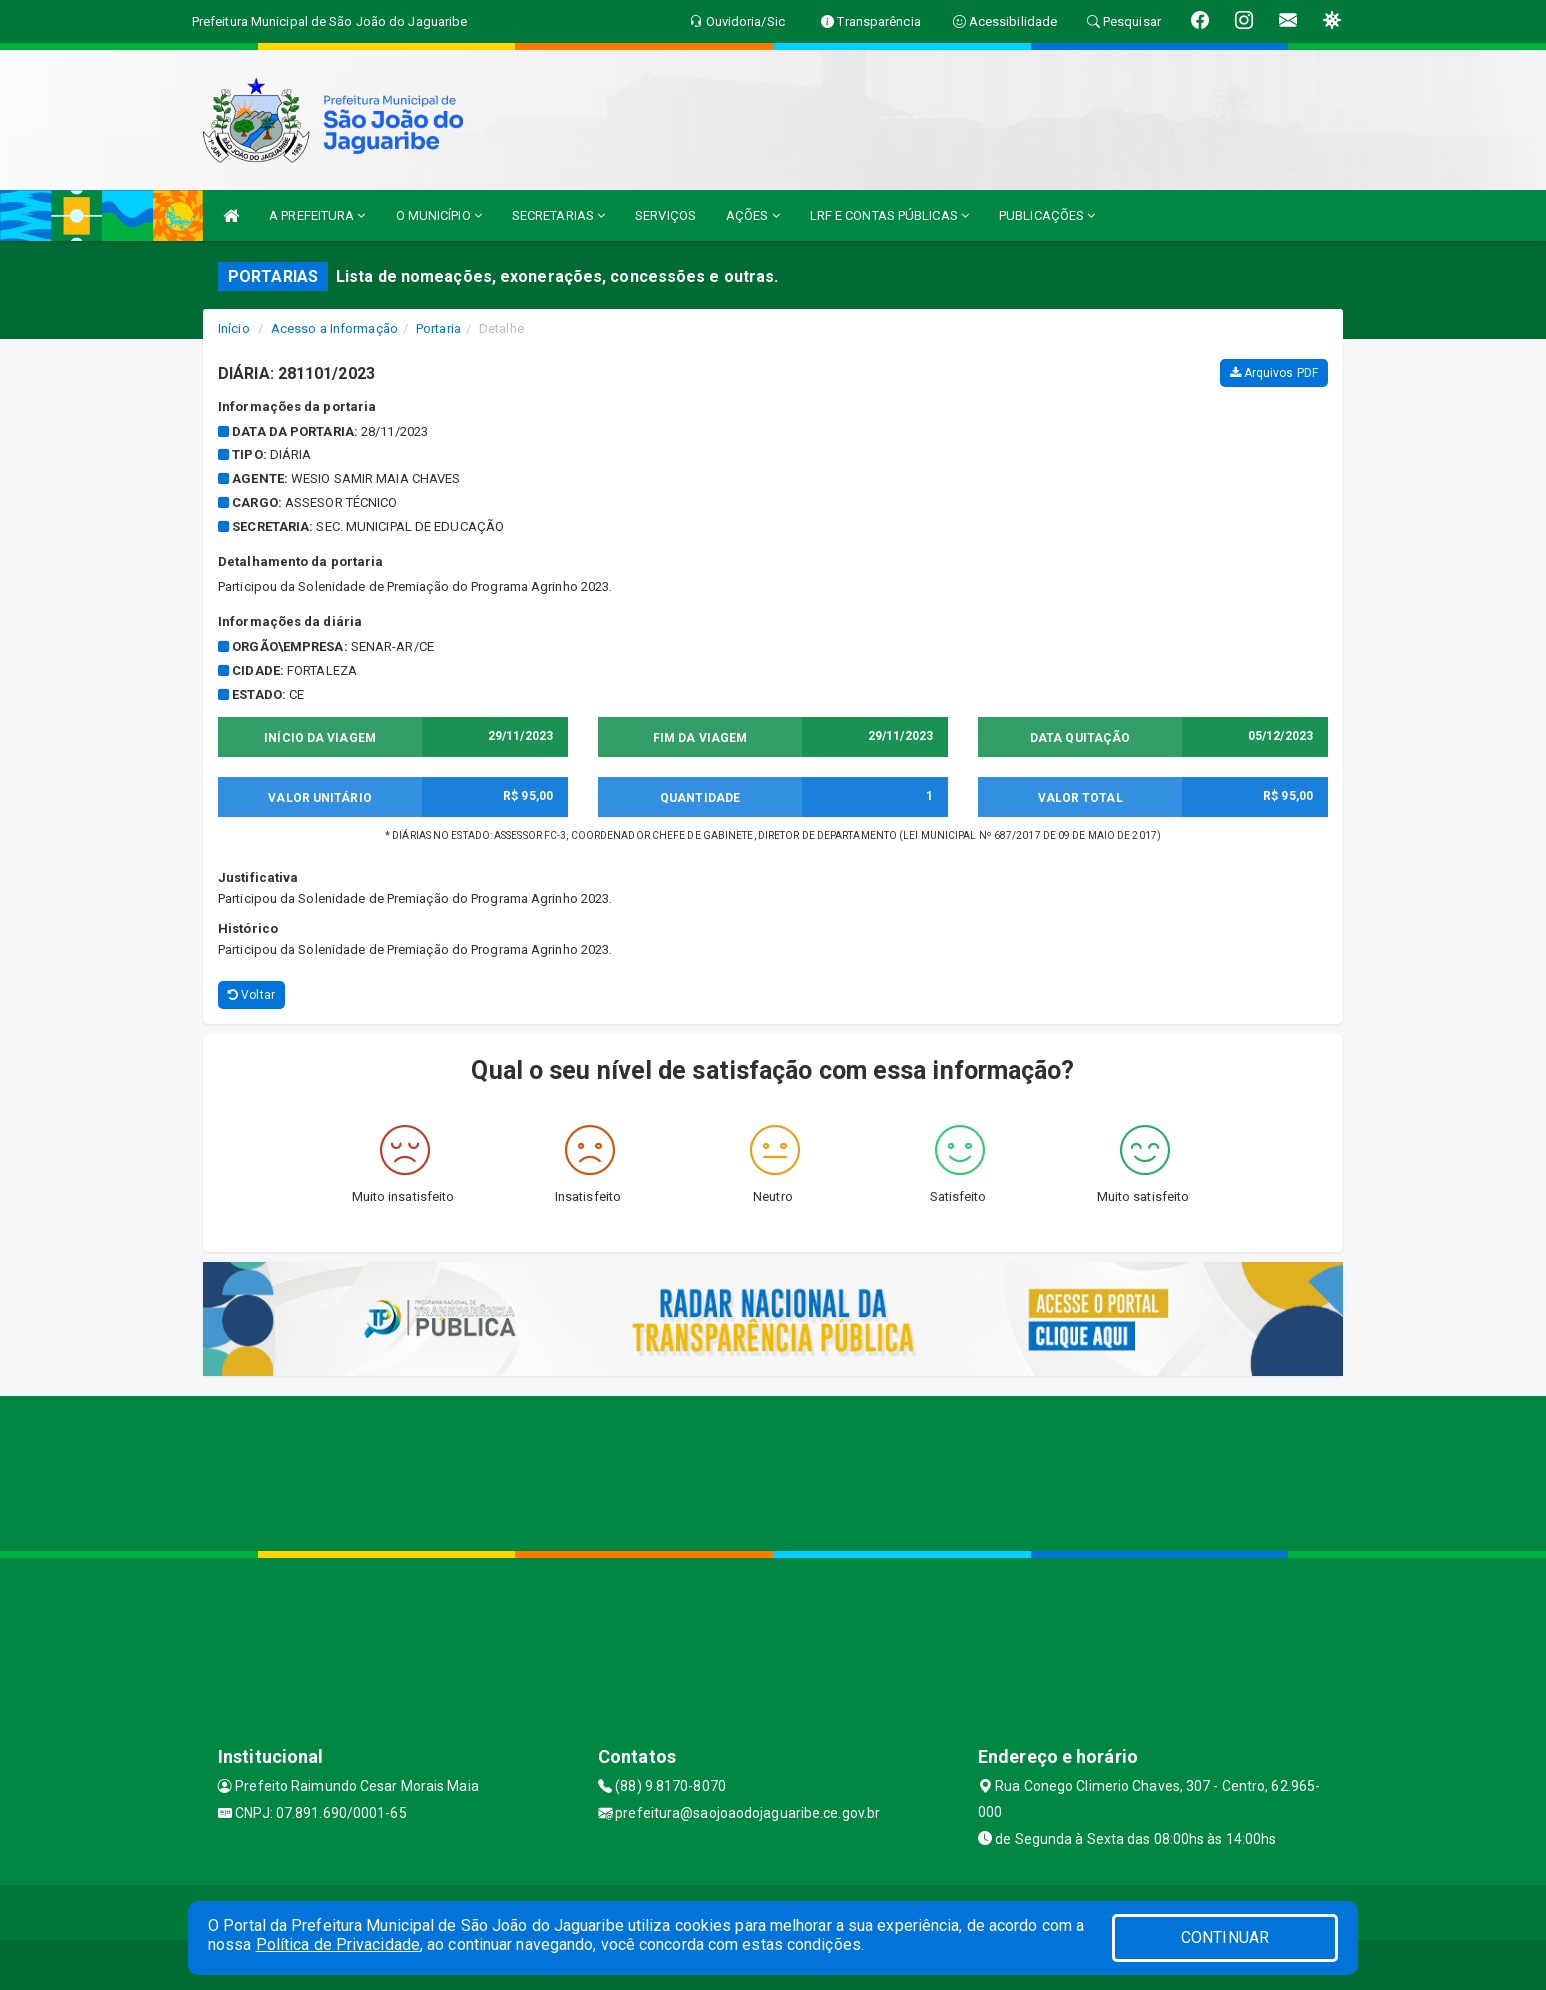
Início (234, 328)
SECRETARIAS (558, 215)
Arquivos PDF (1274, 373)
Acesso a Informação (334, 328)
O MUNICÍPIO (439, 215)
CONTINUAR (1225, 1937)
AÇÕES (753, 215)
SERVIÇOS (665, 215)
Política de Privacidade (338, 1944)
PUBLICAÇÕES (1047, 215)
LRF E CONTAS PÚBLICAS (889, 215)
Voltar (251, 995)
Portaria (438, 328)
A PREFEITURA (317, 215)
